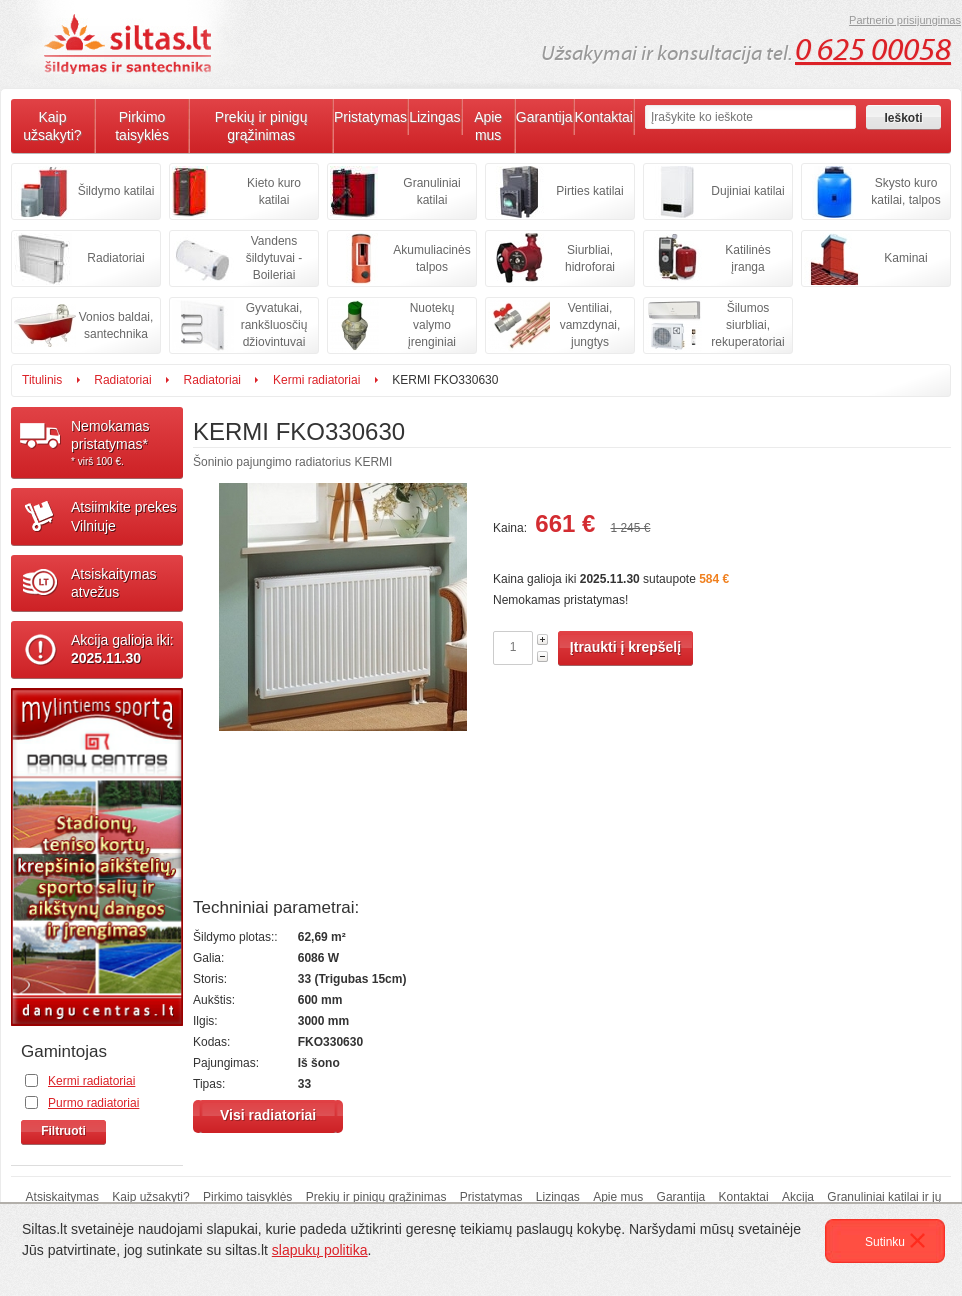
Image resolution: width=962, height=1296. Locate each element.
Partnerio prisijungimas (905, 20)
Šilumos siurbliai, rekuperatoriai (747, 325)
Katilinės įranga (747, 258)
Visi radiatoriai (268, 1115)
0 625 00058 (873, 50)
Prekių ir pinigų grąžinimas (261, 126)
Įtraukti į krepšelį (625, 647)
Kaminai (905, 258)
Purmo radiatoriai (93, 1103)
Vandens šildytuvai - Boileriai (274, 258)
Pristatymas (370, 117)
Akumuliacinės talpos (431, 258)
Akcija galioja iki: (122, 649)
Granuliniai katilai (431, 191)
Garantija (544, 117)
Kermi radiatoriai (316, 380)
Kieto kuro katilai (274, 191)
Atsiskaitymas (62, 1197)
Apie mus (488, 126)
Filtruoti (63, 1131)
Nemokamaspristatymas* (127, 443)
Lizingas (434, 117)
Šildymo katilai (116, 191)
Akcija (798, 1197)
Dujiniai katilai (747, 191)
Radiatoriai (115, 258)
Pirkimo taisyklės (142, 126)
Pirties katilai (589, 191)
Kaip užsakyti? (52, 126)
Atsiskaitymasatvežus (114, 583)
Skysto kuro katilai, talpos (905, 191)
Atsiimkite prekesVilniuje (124, 516)
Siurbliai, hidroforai (590, 258)
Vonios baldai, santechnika (116, 325)
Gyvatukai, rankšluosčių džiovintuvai (274, 325)
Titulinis (42, 380)
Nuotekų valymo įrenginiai (432, 325)
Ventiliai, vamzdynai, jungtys (590, 325)
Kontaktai (604, 117)
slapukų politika (320, 1250)
